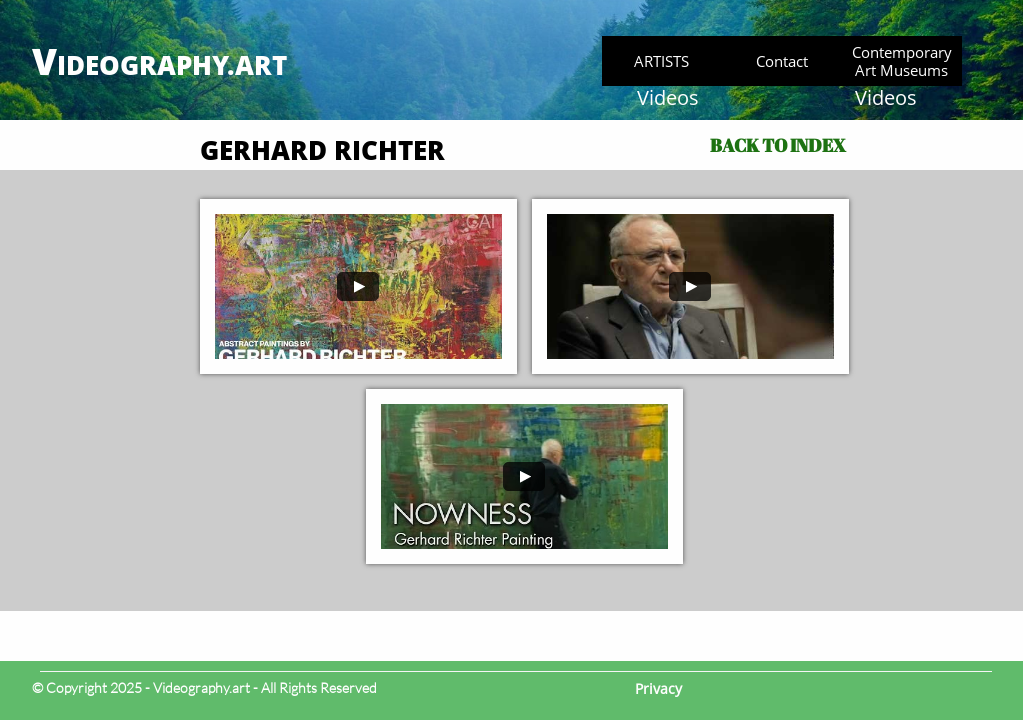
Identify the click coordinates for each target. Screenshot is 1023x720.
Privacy (658, 688)
